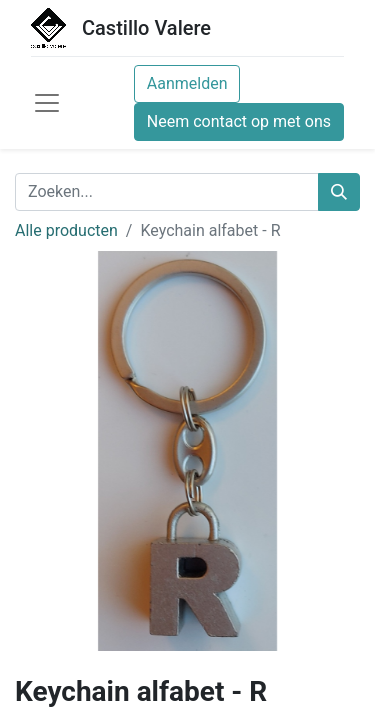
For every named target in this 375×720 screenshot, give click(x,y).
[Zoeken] (339, 192)
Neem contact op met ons (239, 121)
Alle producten (66, 230)
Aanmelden (187, 83)
